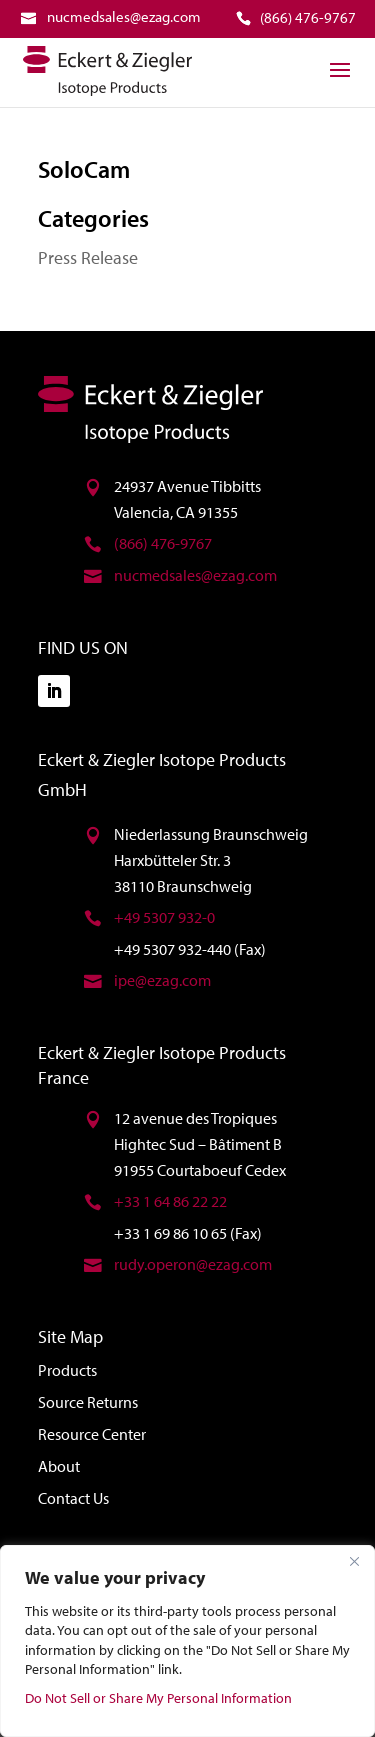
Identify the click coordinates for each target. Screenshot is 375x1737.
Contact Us (73, 1498)
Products (67, 1370)
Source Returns (88, 1402)
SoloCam (84, 169)
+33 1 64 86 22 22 (170, 1201)
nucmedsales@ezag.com (195, 575)
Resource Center (92, 1434)
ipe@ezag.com (162, 980)
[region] (187, 1641)
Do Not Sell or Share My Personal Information (158, 1698)
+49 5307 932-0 (164, 917)
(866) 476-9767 (163, 543)
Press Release (88, 257)
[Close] (354, 1562)
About (59, 1466)
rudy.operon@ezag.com (193, 1264)
